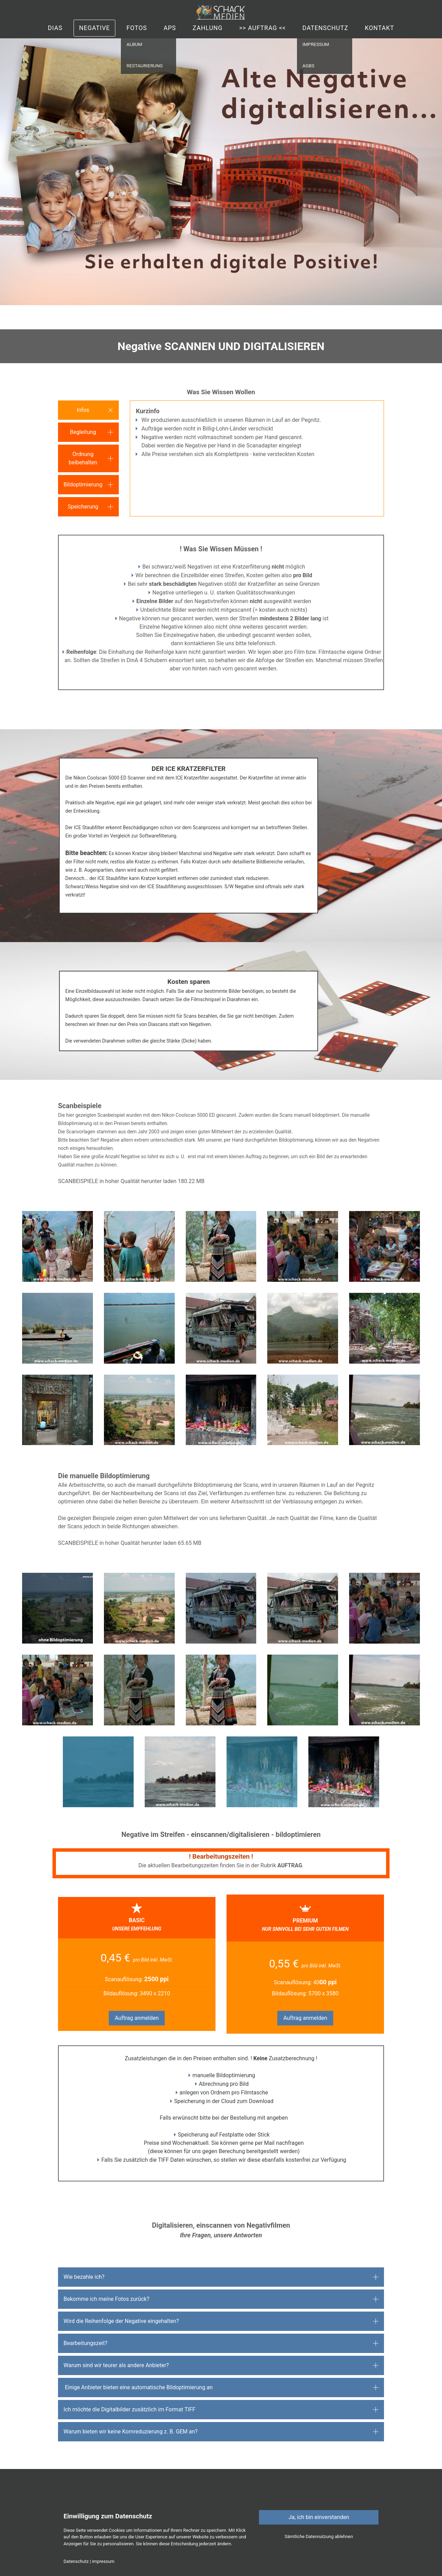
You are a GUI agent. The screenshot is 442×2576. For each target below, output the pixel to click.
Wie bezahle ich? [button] (84, 2277)
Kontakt (379, 28)
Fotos (136, 28)
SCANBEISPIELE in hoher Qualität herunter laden (117, 1181)
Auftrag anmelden (136, 2018)
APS (170, 28)
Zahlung (208, 28)
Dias (55, 28)
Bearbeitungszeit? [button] (85, 2343)
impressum (103, 2561)
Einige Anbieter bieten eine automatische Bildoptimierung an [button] (138, 2387)
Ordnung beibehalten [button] (83, 458)
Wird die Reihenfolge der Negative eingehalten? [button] (121, 2321)
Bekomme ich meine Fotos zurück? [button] (106, 2299)
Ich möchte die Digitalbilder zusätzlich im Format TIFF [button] (129, 2409)
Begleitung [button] (83, 432)
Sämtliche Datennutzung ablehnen (319, 2536)
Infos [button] (83, 410)
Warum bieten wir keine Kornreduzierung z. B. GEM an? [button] (131, 2431)
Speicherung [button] (83, 506)
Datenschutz (325, 28)
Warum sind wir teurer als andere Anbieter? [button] (116, 2365)
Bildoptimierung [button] (83, 484)
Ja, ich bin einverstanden (318, 2517)
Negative (94, 28)
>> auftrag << (262, 28)
